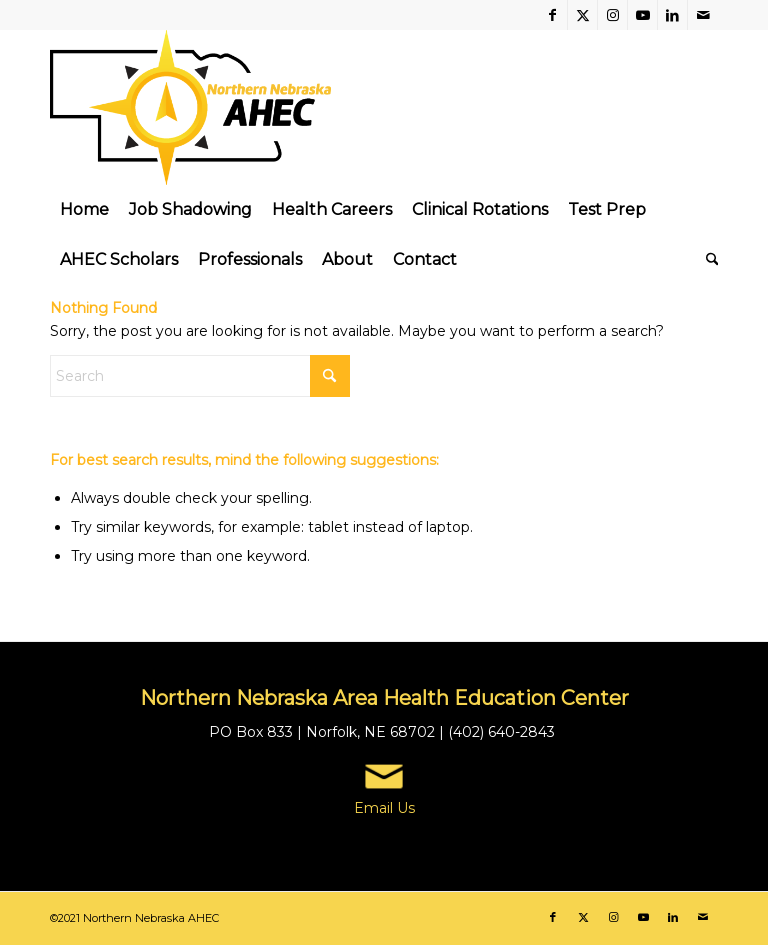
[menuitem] (84, 210)
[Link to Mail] (703, 15)
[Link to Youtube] (642, 15)
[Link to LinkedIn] (672, 15)
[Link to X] (582, 15)
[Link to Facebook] (552, 15)
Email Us (384, 808)
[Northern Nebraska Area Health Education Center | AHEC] (190, 107)
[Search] (707, 260)
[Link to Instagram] (612, 15)
